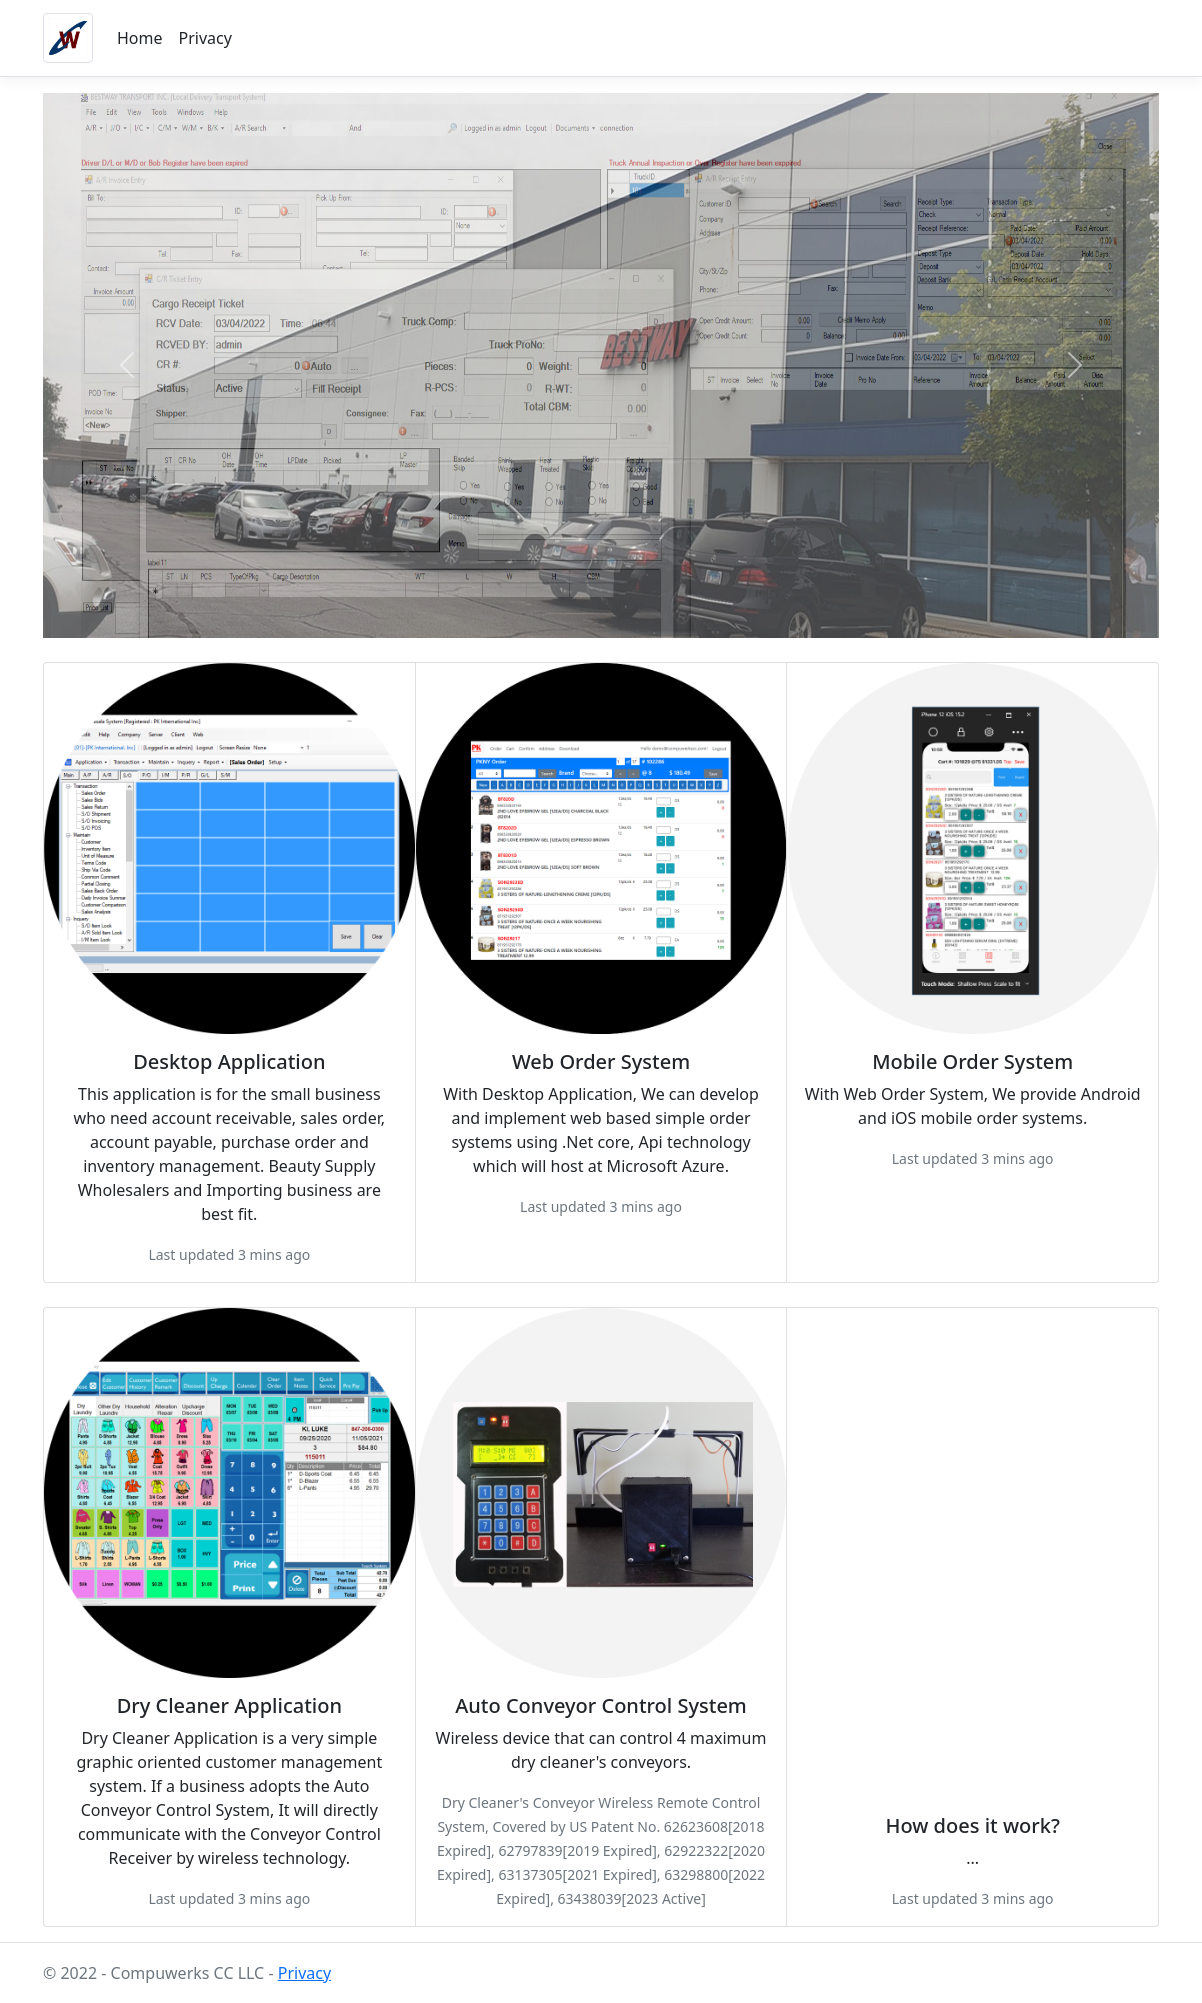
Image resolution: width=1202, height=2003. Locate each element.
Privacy (205, 38)
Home (140, 38)
